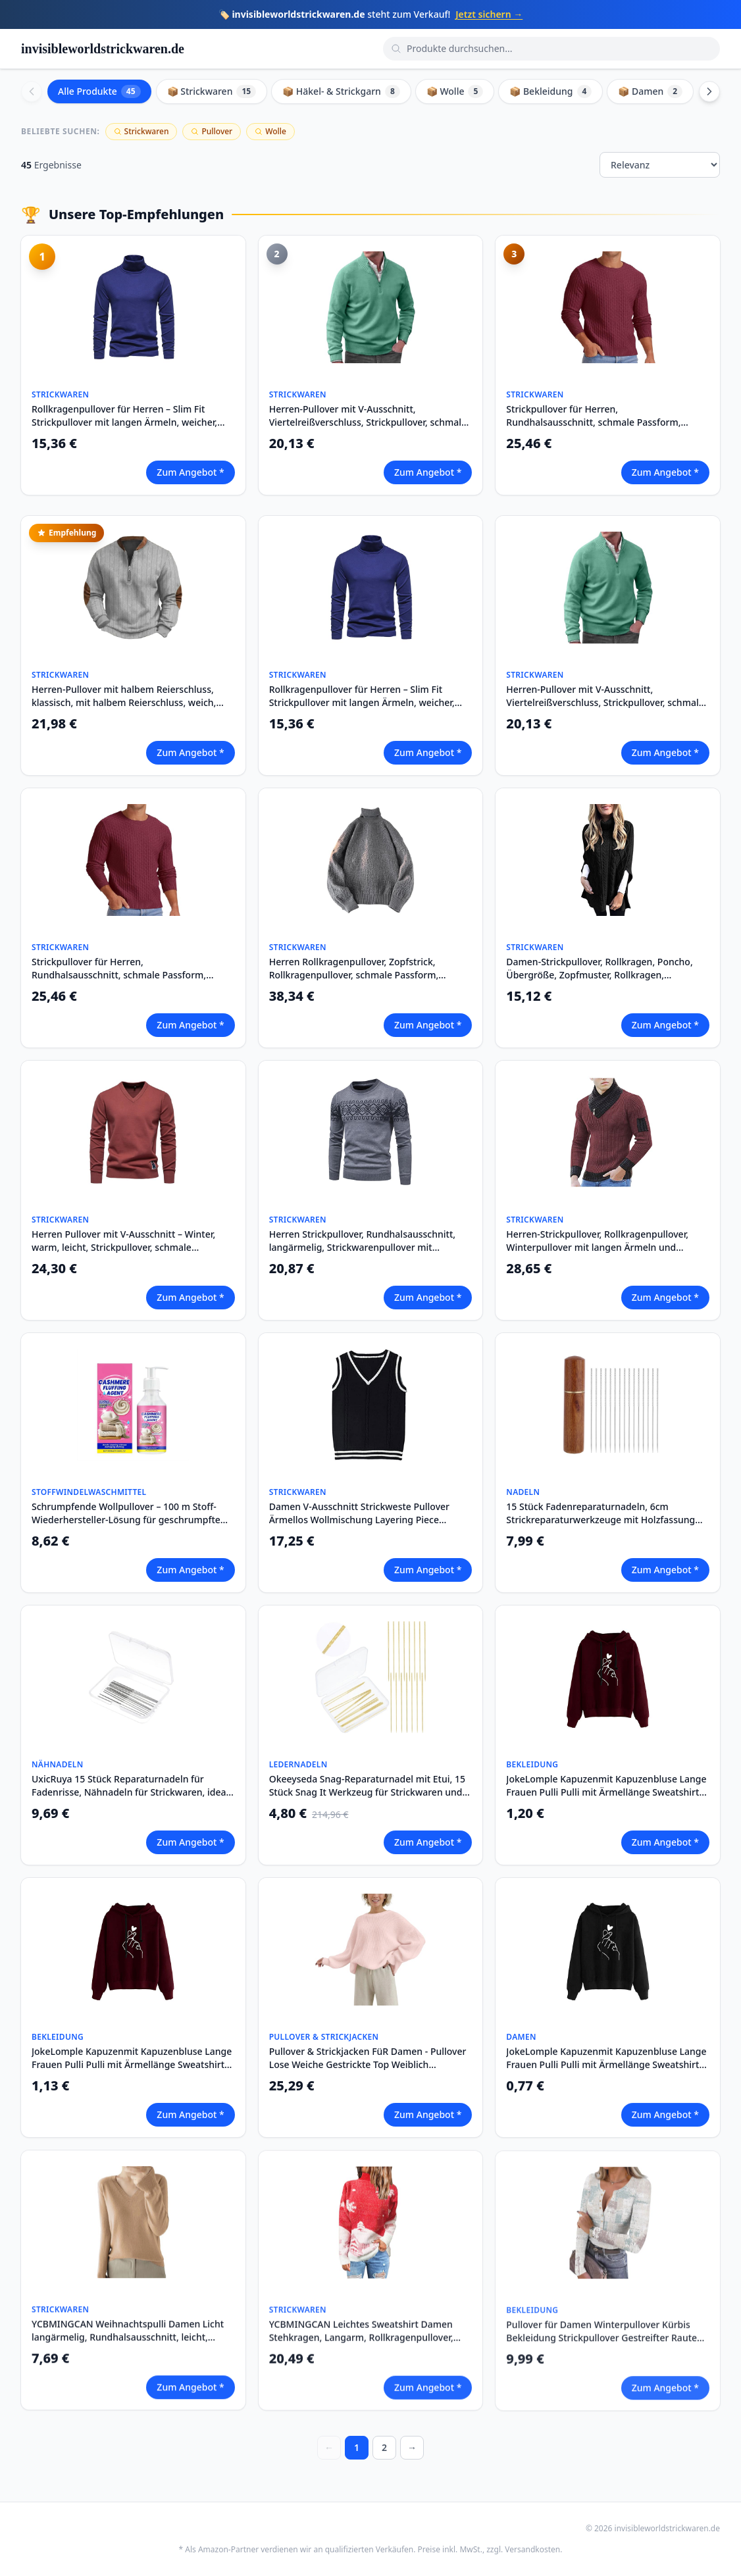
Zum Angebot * (190, 472)
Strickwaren (141, 131)
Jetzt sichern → (489, 14)
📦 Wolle (455, 91)
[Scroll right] (709, 91)
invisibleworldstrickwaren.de (102, 48)
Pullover (211, 131)
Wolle (270, 131)
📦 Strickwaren (212, 91)
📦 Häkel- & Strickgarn (341, 91)
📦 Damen (650, 91)
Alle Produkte (99, 91)
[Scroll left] (31, 91)
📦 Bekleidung (550, 91)
